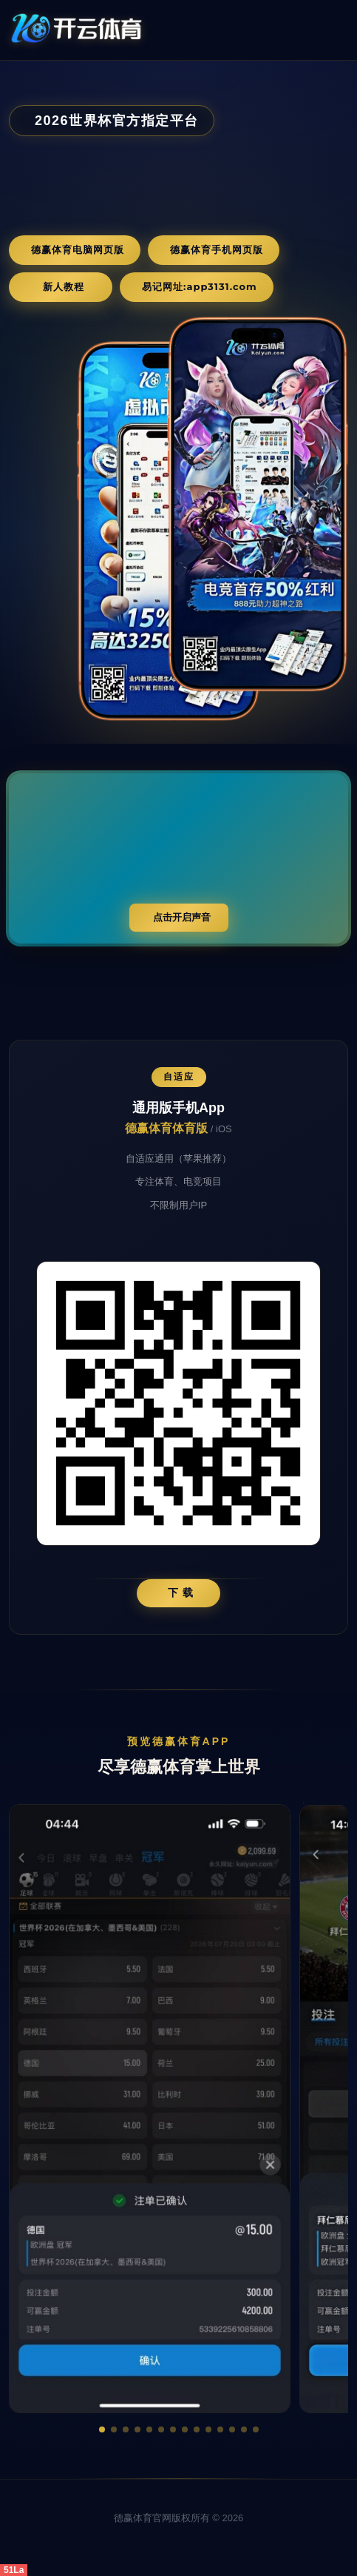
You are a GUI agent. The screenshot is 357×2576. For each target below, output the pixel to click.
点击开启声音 (182, 917)
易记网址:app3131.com (199, 286)
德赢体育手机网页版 (216, 249)
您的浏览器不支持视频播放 (178, 858)
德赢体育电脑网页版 (77, 249)
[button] (102, 2429)
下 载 (181, 1592)
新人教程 (63, 286)
